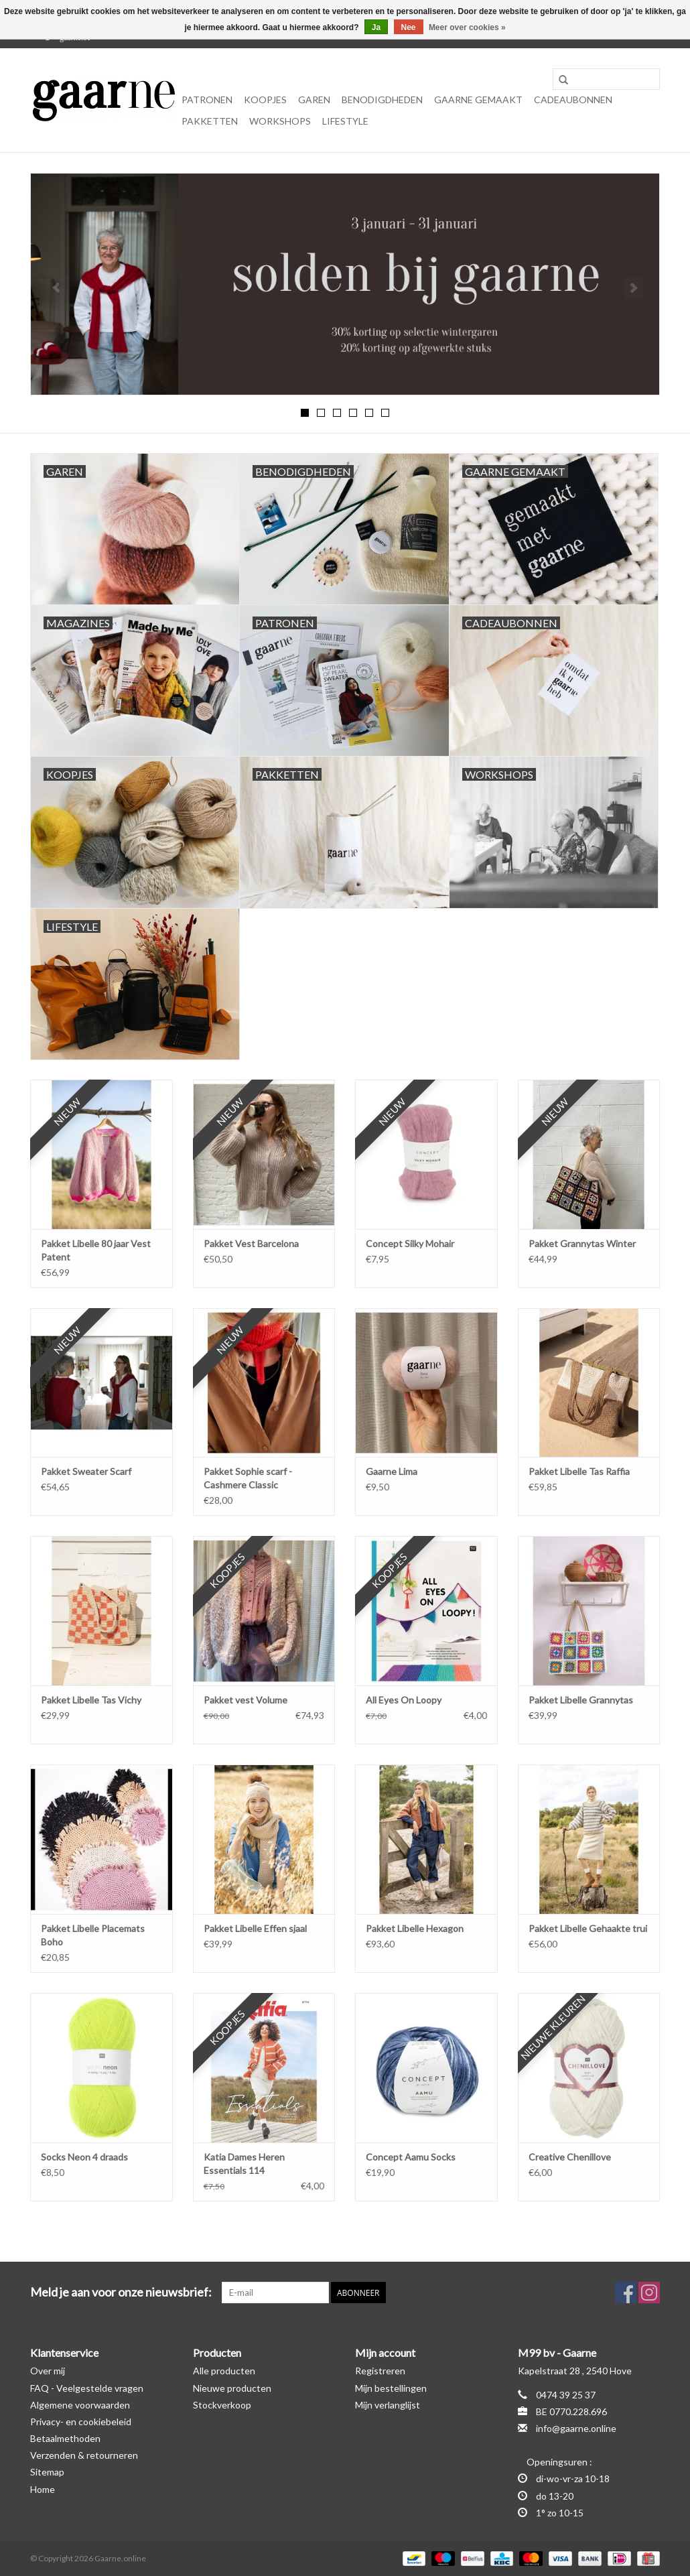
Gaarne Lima (391, 1471)
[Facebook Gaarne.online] (625, 2292)
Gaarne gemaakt (478, 99)
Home (42, 2489)
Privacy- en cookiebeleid (80, 2421)
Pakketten (210, 121)
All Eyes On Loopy (403, 1699)
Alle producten (224, 2370)
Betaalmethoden (65, 2438)
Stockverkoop (222, 2404)
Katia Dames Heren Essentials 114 (244, 2163)
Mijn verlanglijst (387, 2404)
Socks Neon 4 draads (84, 2157)
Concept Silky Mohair (410, 1243)
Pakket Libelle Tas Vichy (91, 1699)
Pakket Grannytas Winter (582, 1243)
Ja (376, 27)
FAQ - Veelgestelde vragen (86, 2388)
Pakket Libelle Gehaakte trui (588, 1928)
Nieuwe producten (232, 2388)
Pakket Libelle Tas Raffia (579, 1471)
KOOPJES (265, 99)
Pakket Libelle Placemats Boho (93, 1935)
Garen (314, 99)
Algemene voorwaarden (80, 2404)
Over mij (47, 2370)
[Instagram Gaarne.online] (649, 2292)
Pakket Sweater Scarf (86, 1471)
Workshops (280, 121)
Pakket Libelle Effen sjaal (255, 1928)
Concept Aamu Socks (411, 2157)
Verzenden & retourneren (84, 2455)
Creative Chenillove (570, 2157)
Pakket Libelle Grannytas (581, 1699)
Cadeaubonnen (573, 99)
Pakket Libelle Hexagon (415, 1928)
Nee (408, 27)
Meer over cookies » (467, 27)
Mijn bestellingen (391, 2388)
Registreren (380, 2370)
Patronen (207, 99)
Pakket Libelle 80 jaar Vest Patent (96, 1250)
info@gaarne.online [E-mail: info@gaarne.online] (576, 2428)
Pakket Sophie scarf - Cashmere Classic (248, 1478)
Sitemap (47, 2471)
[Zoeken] (606, 79)
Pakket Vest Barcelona (251, 1243)
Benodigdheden (382, 99)
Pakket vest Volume (245, 1699)
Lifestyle (345, 121)
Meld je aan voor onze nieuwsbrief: (121, 2292)
